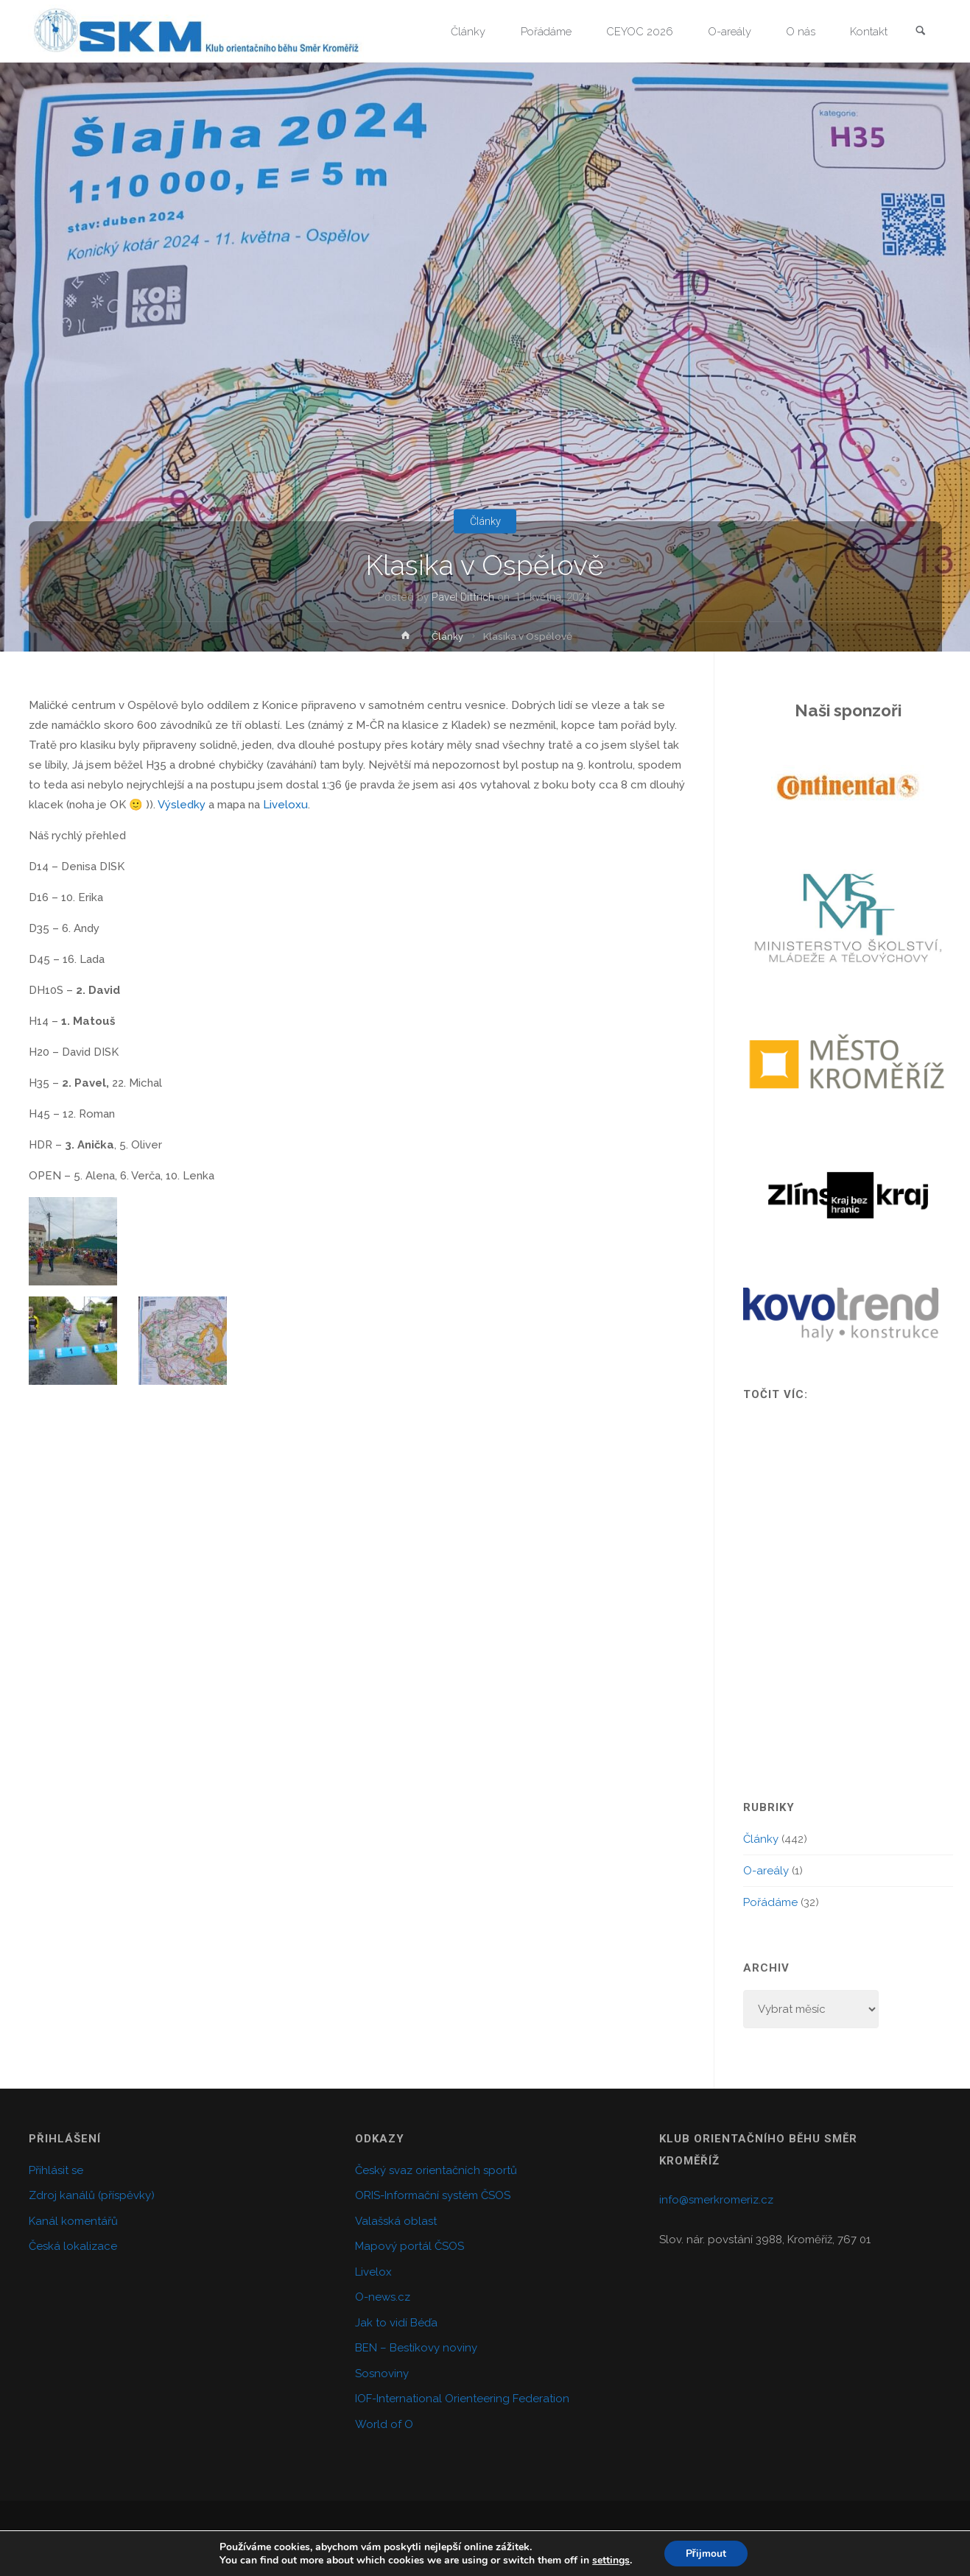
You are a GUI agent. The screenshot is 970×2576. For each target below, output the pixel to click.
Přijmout (706, 2553)
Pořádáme (770, 1902)
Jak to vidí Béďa (396, 2322)
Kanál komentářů (73, 2221)
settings (610, 2559)
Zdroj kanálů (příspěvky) (92, 2195)
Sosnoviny (382, 2373)
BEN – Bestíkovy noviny (416, 2347)
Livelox (373, 2272)
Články (485, 521)
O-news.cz (382, 2297)
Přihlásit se (56, 2170)
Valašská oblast (396, 2221)
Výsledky (181, 804)
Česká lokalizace (73, 2246)
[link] (920, 32)
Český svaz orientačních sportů (436, 2170)
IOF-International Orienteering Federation (462, 2398)
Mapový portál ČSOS (409, 2246)
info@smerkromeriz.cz (716, 2199)
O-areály (766, 1870)
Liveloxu (285, 804)
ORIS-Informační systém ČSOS (432, 2195)
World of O (384, 2424)
